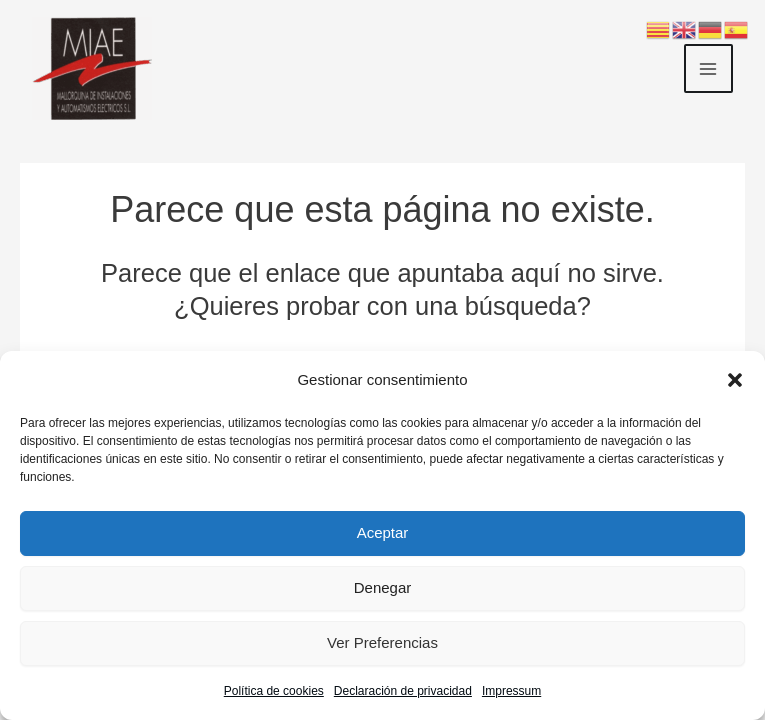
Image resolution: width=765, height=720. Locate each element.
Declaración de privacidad (403, 691)
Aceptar (383, 532)
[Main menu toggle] (709, 69)
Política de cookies (274, 691)
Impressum (511, 691)
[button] (735, 380)
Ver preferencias (382, 642)
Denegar (383, 587)
